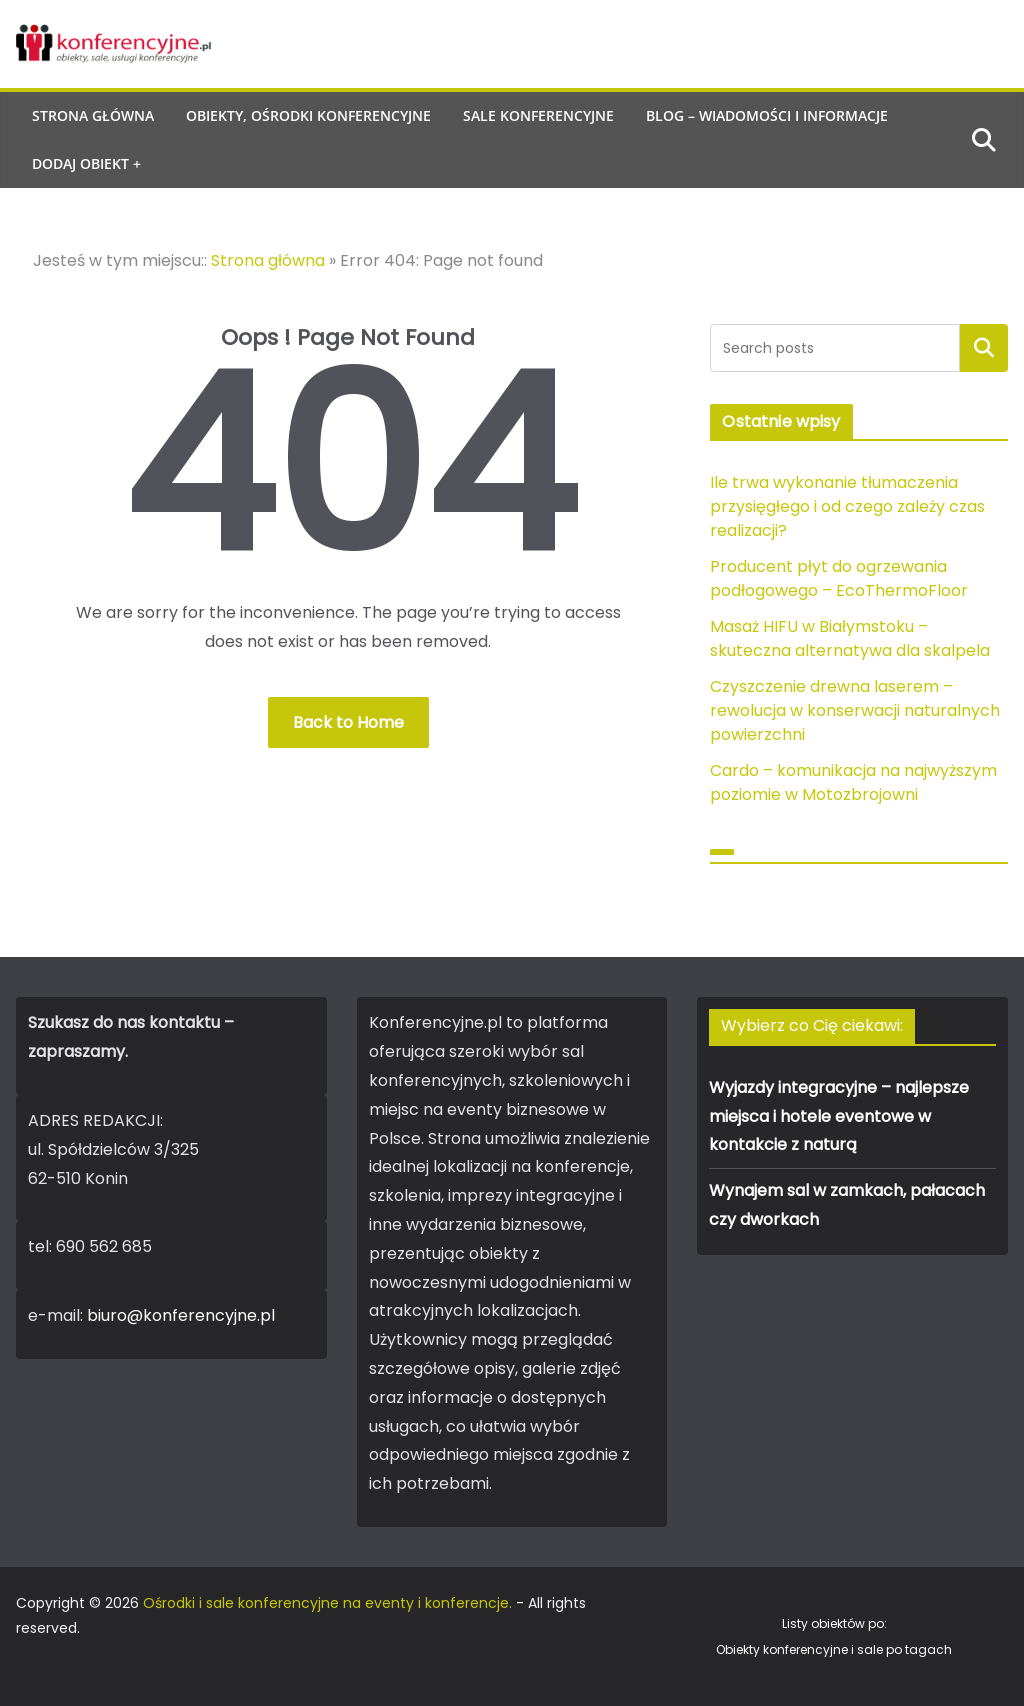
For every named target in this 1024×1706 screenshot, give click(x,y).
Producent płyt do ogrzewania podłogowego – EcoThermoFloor (839, 578)
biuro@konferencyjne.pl (181, 1315)
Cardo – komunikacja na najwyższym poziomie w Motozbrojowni (853, 782)
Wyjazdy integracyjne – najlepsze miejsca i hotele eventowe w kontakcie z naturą (839, 1116)
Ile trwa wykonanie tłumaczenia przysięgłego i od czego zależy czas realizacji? (847, 506)
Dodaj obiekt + (86, 163)
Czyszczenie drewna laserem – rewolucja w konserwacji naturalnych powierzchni (855, 710)
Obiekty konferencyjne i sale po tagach (834, 1649)
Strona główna (93, 115)
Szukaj (984, 347)
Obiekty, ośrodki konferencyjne (308, 115)
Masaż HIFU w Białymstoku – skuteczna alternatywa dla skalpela (850, 638)
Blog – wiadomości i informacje (767, 115)
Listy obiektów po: (834, 1623)
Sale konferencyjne (538, 115)
